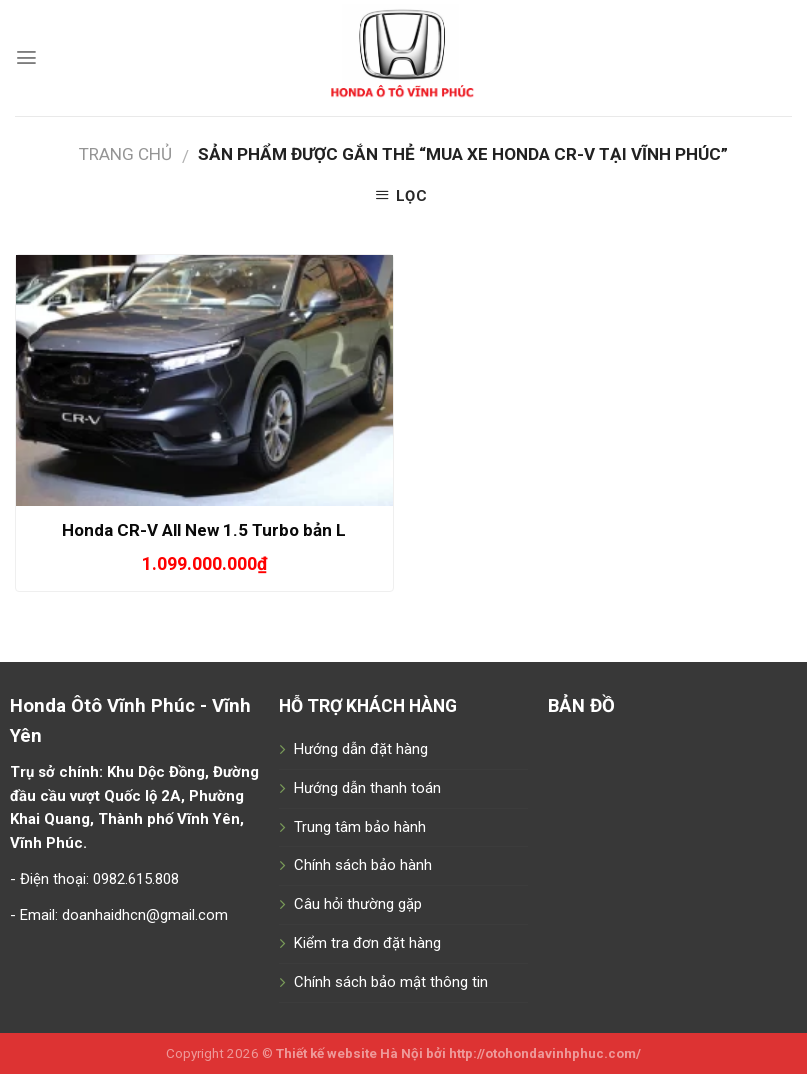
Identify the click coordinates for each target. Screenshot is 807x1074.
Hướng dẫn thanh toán (367, 788)
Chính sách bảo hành (363, 865)
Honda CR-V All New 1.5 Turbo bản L (204, 530)
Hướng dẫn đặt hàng (361, 749)
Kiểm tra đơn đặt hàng (367, 943)
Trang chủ (125, 154)
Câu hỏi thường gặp (358, 904)
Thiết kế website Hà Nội (349, 1053)
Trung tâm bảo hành (360, 827)
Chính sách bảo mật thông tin (391, 982)
